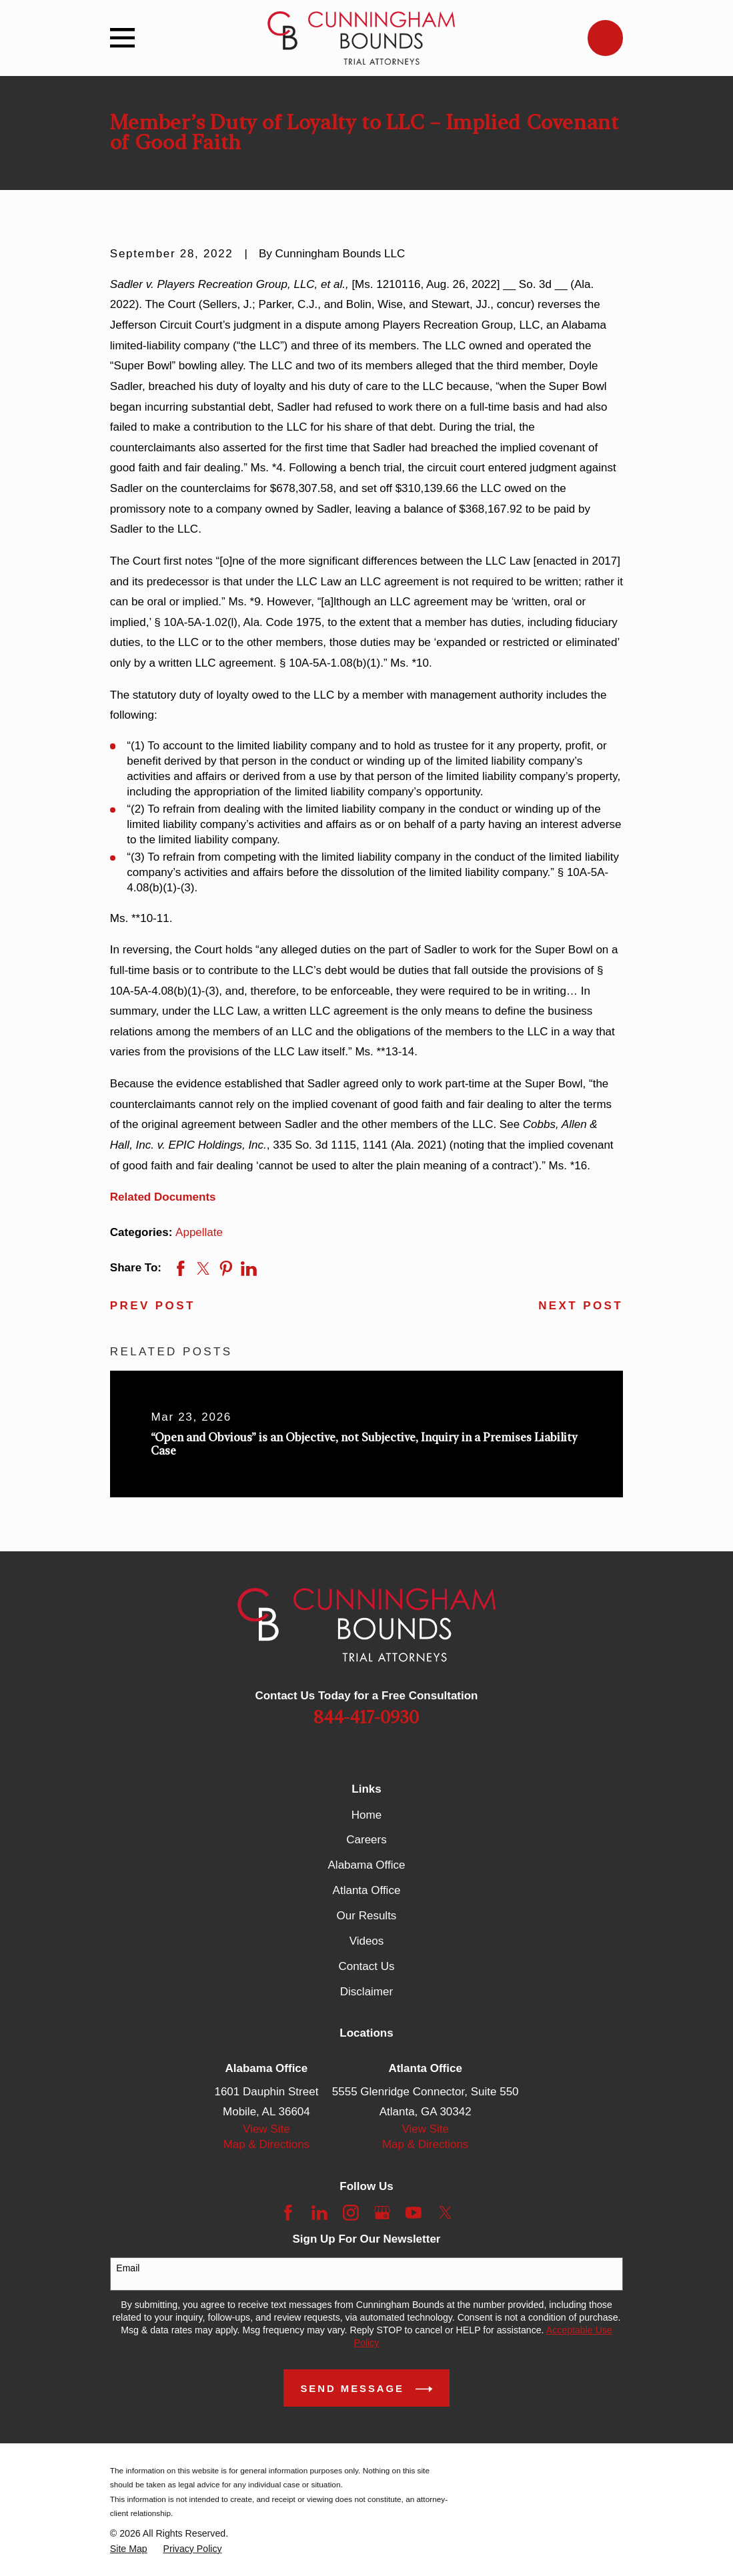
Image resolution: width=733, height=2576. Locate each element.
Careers (366, 1839)
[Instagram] (351, 2213)
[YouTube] (414, 2213)
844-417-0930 (366, 1718)
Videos (366, 1941)
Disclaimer (366, 1991)
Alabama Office (367, 1865)
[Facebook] (288, 2213)
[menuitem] (128, 2549)
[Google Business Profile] (382, 2213)
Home (366, 1815)
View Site (266, 2129)
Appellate (199, 1232)
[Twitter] (446, 2213)
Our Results (367, 1915)
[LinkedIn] (319, 2213)
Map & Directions (266, 2144)
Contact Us (366, 1966)
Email (127, 2268)
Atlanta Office (367, 1890)
